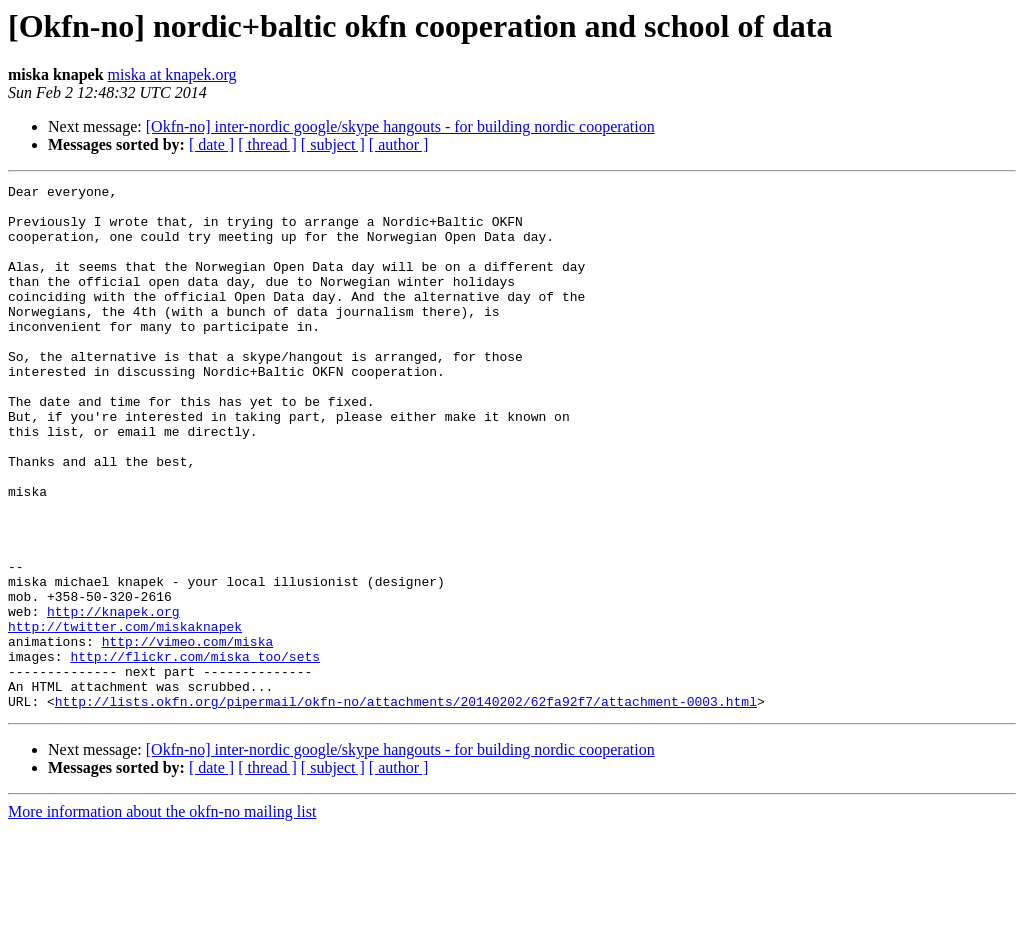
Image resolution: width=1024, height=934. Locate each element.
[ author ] (399, 144)
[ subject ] (333, 144)
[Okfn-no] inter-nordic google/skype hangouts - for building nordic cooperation (400, 126)
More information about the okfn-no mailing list (162, 916)
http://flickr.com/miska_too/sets (195, 752)
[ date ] (211, 144)
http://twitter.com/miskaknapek (125, 716)
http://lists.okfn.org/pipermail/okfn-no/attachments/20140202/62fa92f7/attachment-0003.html (406, 806)
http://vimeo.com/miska (188, 734)
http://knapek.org (113, 698)
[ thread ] (267, 144)
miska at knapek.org (172, 74)
